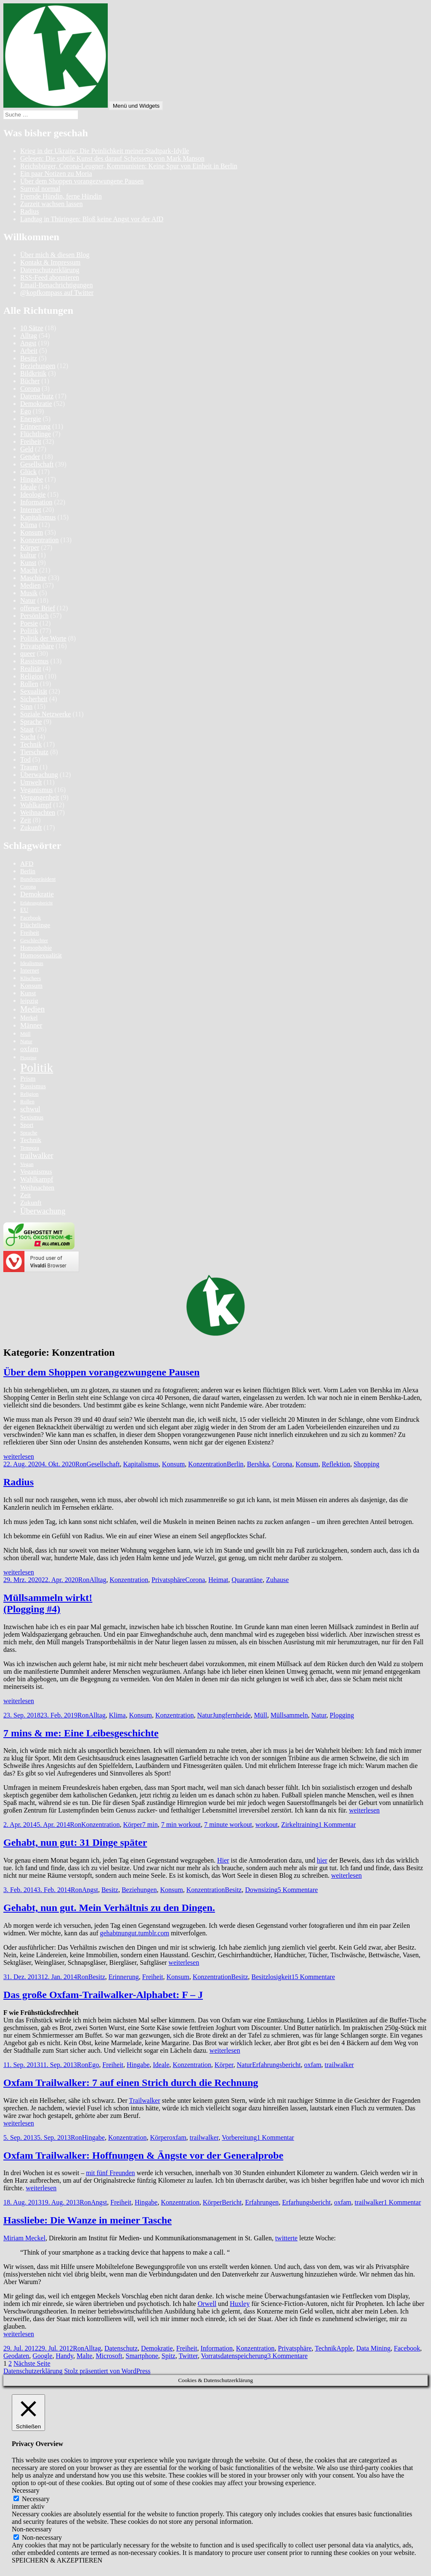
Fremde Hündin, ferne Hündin (61, 196)
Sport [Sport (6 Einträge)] (26, 1124)
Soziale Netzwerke (45, 714)
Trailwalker (144, 2100)
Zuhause (277, 1579)
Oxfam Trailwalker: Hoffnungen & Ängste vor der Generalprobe (143, 2155)
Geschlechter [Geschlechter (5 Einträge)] (34, 940)
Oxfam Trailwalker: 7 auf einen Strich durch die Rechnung (130, 2082)
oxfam (312, 2064)
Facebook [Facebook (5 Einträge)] (30, 918)
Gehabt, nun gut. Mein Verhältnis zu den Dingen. (109, 1907)
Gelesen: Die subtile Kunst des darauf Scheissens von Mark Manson (112, 158)
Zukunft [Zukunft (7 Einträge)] (30, 1202)
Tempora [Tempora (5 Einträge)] (29, 1148)
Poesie (29, 623)
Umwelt (31, 782)
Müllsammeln (289, 1715)
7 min (150, 1824)
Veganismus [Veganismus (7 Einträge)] (36, 1171)
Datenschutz (36, 396)
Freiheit (30, 441)
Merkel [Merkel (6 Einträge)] (29, 1017)
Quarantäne (247, 1579)
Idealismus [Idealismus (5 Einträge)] (31, 963)
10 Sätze (31, 327)
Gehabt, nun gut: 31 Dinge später (75, 1842)
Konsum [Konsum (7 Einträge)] (31, 985)
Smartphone (141, 2355)
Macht (28, 570)
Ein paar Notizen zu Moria (56, 173)
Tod (25, 759)
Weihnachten (37, 812)
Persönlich (34, 615)
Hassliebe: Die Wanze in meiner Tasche (87, 2220)
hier (322, 1860)
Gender (30, 456)
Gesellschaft (36, 464)
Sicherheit (34, 698)
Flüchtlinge (35, 433)
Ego (25, 411)
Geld (26, 449)
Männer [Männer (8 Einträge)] (31, 1025)
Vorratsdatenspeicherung (234, 2355)
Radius (29, 211)
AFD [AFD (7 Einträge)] (26, 863)
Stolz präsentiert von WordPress (107, 2371)
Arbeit (28, 350)
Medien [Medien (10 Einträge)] (32, 1008)
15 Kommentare (313, 1976)
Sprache (31, 721)
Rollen (29, 683)
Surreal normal (40, 188)
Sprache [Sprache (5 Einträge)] (28, 1133)
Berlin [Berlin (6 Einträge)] (27, 871)
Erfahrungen (262, 2202)
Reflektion (336, 1464)
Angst (28, 343)
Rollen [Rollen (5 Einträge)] (27, 1102)
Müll (260, 1715)
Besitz (28, 358)
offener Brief (37, 608)
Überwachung (39, 774)
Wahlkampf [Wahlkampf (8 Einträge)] (36, 1179)
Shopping (366, 1464)
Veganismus (36, 789)
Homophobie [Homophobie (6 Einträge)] (36, 947)
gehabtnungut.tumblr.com (134, 1933)
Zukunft (31, 827)
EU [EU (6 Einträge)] (24, 909)
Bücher (30, 380)
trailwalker (339, 2064)
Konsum (31, 532)
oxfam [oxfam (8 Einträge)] (29, 1049)
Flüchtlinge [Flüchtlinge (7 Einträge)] (35, 924)
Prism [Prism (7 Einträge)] (27, 1078)
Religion (31, 676)
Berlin (235, 1464)
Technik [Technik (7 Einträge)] (30, 1139)
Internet (30, 509)
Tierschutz (34, 751)
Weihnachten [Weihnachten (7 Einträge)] (37, 1187)
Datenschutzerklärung (49, 269)
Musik (28, 592)
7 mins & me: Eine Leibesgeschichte (81, 1733)
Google (42, 2355)
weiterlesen (18, 1456)
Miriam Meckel (24, 2238)
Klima (28, 524)
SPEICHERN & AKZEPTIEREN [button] (57, 2560)
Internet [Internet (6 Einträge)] (29, 970)
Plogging (342, 1715)
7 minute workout (228, 1824)
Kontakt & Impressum (50, 262)
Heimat (218, 1579)
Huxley (240, 2303)
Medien (30, 585)
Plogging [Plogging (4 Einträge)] (28, 1057)
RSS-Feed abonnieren (49, 277)
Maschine (33, 577)
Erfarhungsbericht (306, 2202)
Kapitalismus (38, 517)
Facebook (407, 2348)
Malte (84, 2355)
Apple (344, 2348)
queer (27, 653)
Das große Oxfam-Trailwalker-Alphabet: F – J (103, 1994)
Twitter (187, 2355)
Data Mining (373, 2348)
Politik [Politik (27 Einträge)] (36, 1067)
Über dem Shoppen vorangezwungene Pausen (82, 181)
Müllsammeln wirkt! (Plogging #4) (47, 1603)
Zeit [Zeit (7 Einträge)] (25, 1194)
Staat (27, 729)
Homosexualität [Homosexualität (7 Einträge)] (41, 955)
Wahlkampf (35, 804)
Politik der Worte (43, 638)
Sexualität (33, 691)
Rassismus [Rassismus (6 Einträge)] (33, 1086)
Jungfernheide (232, 1715)
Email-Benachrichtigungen (56, 285)
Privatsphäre (37, 645)
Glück (28, 471)
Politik (29, 630)
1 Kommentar (337, 1824)
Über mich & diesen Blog (54, 254)
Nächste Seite (32, 2363)
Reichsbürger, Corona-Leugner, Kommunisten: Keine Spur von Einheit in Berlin (128, 166)
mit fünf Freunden (110, 2172)
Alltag (28, 335)
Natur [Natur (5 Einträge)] (26, 1041)
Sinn (26, 706)
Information (36, 502)
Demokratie (36, 403)
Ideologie (32, 494)
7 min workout (181, 1824)
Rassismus (34, 661)
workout (266, 1824)
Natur (27, 600)
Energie (30, 418)
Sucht (27, 736)
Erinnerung (35, 426)
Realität (30, 668)
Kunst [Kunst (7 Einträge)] (28, 992)
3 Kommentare (287, 2355)
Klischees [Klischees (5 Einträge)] (30, 978)
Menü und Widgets (136, 106)
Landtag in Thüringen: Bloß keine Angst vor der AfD (91, 219)
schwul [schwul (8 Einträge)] (30, 1109)
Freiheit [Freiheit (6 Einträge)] (29, 932)
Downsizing (261, 1889)
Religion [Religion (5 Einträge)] (29, 1094)
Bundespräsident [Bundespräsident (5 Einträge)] (38, 879)
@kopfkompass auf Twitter (56, 292)
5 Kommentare (298, 1889)
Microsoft (109, 2355)
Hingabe (31, 479)
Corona (30, 388)
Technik (31, 744)
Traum (29, 767)
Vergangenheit (39, 797)
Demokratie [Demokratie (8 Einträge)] (37, 894)
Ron (81, 1464)
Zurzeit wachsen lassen (51, 203)
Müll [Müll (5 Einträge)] (25, 1034)
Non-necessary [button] (32, 2529)
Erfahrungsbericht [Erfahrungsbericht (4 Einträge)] (36, 903)
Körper (29, 547)
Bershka (258, 1464)
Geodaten (16, 2355)
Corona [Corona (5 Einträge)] (28, 887)
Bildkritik (33, 373)
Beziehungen (38, 365)
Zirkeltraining (300, 1824)
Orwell (207, 2303)
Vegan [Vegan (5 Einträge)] (27, 1164)
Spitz (169, 2355)
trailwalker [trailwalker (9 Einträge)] (36, 1155)
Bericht (232, 2202)
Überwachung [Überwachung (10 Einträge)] (42, 1210)
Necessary (36, 2498)
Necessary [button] (26, 2490)
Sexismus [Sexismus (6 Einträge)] (31, 1117)
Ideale (28, 486)
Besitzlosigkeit (271, 1976)
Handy (64, 2355)
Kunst (28, 562)
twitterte (286, 2238)
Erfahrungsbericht (276, 2064)
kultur (28, 555)
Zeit (25, 820)
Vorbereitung (239, 2137)
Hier (223, 1860)
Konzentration (39, 539)
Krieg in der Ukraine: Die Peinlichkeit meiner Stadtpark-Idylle (104, 150)
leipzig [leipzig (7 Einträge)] (29, 1000)
